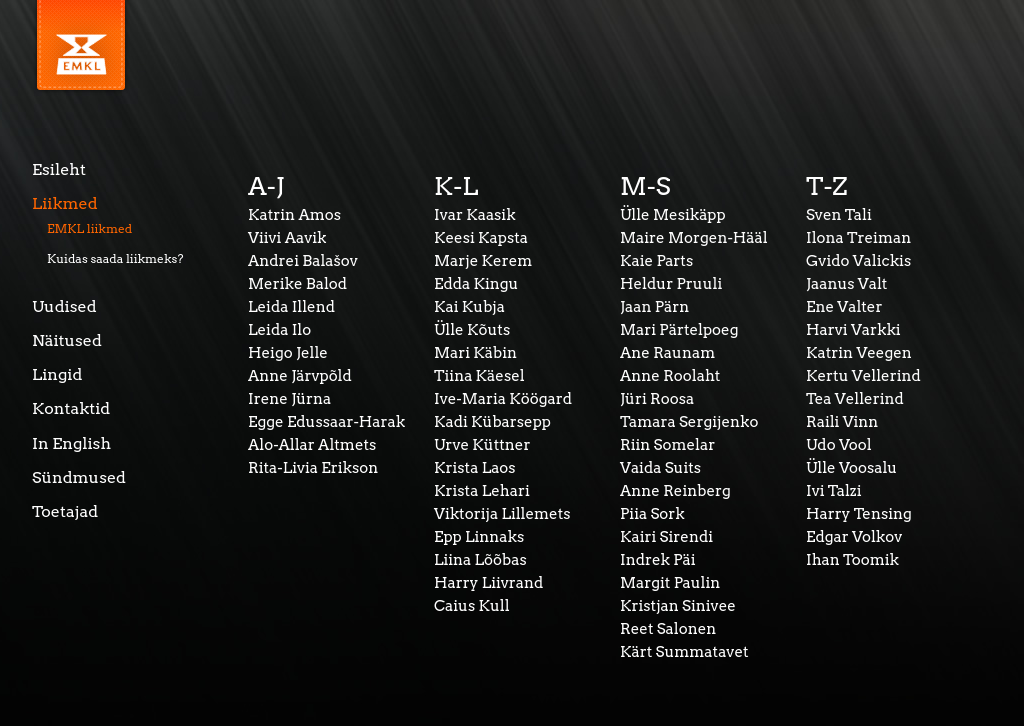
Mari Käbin (475, 353)
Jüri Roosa (657, 399)
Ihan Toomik (852, 560)
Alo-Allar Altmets (312, 445)
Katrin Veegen (859, 353)
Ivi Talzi (833, 491)
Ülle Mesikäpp (673, 215)
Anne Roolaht (670, 376)
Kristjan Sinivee (678, 606)
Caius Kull (472, 606)
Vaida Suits (660, 468)
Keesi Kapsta (481, 238)
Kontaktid (71, 408)
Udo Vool (839, 445)
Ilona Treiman (858, 238)
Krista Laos (475, 468)
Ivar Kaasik (475, 215)
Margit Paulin (670, 583)
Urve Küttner (482, 445)
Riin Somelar (667, 445)
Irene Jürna (289, 399)
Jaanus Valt (846, 284)
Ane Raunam (667, 353)
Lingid (57, 374)
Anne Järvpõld (300, 376)
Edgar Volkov (854, 537)
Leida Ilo (279, 330)
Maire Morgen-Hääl (694, 238)
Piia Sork (652, 514)
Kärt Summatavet (684, 652)
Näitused (67, 340)
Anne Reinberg (675, 491)
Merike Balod (297, 284)
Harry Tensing (859, 514)
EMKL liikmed (89, 228)
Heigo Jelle (288, 353)
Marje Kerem (483, 261)
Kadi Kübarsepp (492, 422)
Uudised (64, 306)
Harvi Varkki (853, 330)
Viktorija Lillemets (502, 514)
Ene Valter (844, 307)
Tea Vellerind (855, 399)
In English (71, 443)
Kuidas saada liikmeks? (115, 258)
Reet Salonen (668, 629)
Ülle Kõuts (472, 330)
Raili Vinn (842, 422)
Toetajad (65, 511)
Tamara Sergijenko (689, 422)
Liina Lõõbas (480, 560)
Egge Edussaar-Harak (326, 422)
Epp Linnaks (479, 537)
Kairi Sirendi (666, 537)
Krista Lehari (482, 491)
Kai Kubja (469, 307)
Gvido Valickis (858, 261)
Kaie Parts (656, 261)
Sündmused (79, 477)
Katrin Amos (294, 215)
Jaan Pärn (654, 307)
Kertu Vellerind (863, 376)
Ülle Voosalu (851, 468)
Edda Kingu (476, 284)
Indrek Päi (658, 560)
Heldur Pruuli (671, 284)
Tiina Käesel (479, 376)
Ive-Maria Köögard (503, 399)
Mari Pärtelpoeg (679, 330)
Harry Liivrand (488, 583)
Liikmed (65, 203)
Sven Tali (839, 215)
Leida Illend (291, 307)
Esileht (59, 169)
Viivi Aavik (287, 238)
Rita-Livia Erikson (313, 468)
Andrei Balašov (303, 261)
